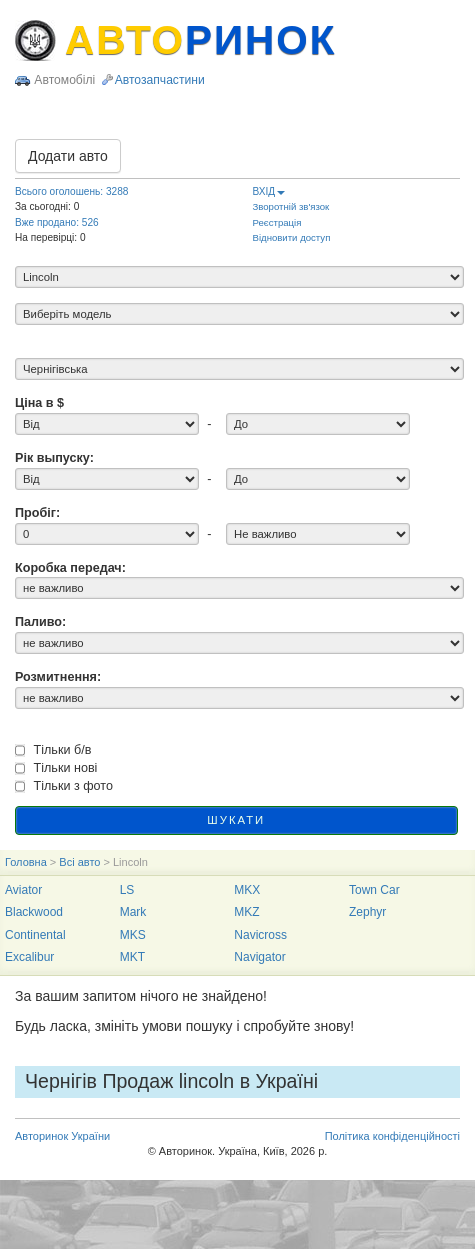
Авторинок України (62, 1136)
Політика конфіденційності (392, 1136)
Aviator (23, 890)
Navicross (260, 935)
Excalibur (29, 957)
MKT (132, 957)
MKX (247, 890)
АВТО (201, 40)
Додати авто (68, 156)
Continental (35, 935)
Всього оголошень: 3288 (71, 191)
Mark (133, 912)
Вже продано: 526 (57, 222)
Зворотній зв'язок (291, 206)
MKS (133, 935)
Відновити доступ (292, 237)
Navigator (259, 957)
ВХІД (269, 191)
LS (127, 890)
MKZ (246, 912)
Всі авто (79, 862)
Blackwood (34, 912)
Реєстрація (277, 222)
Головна (26, 862)
